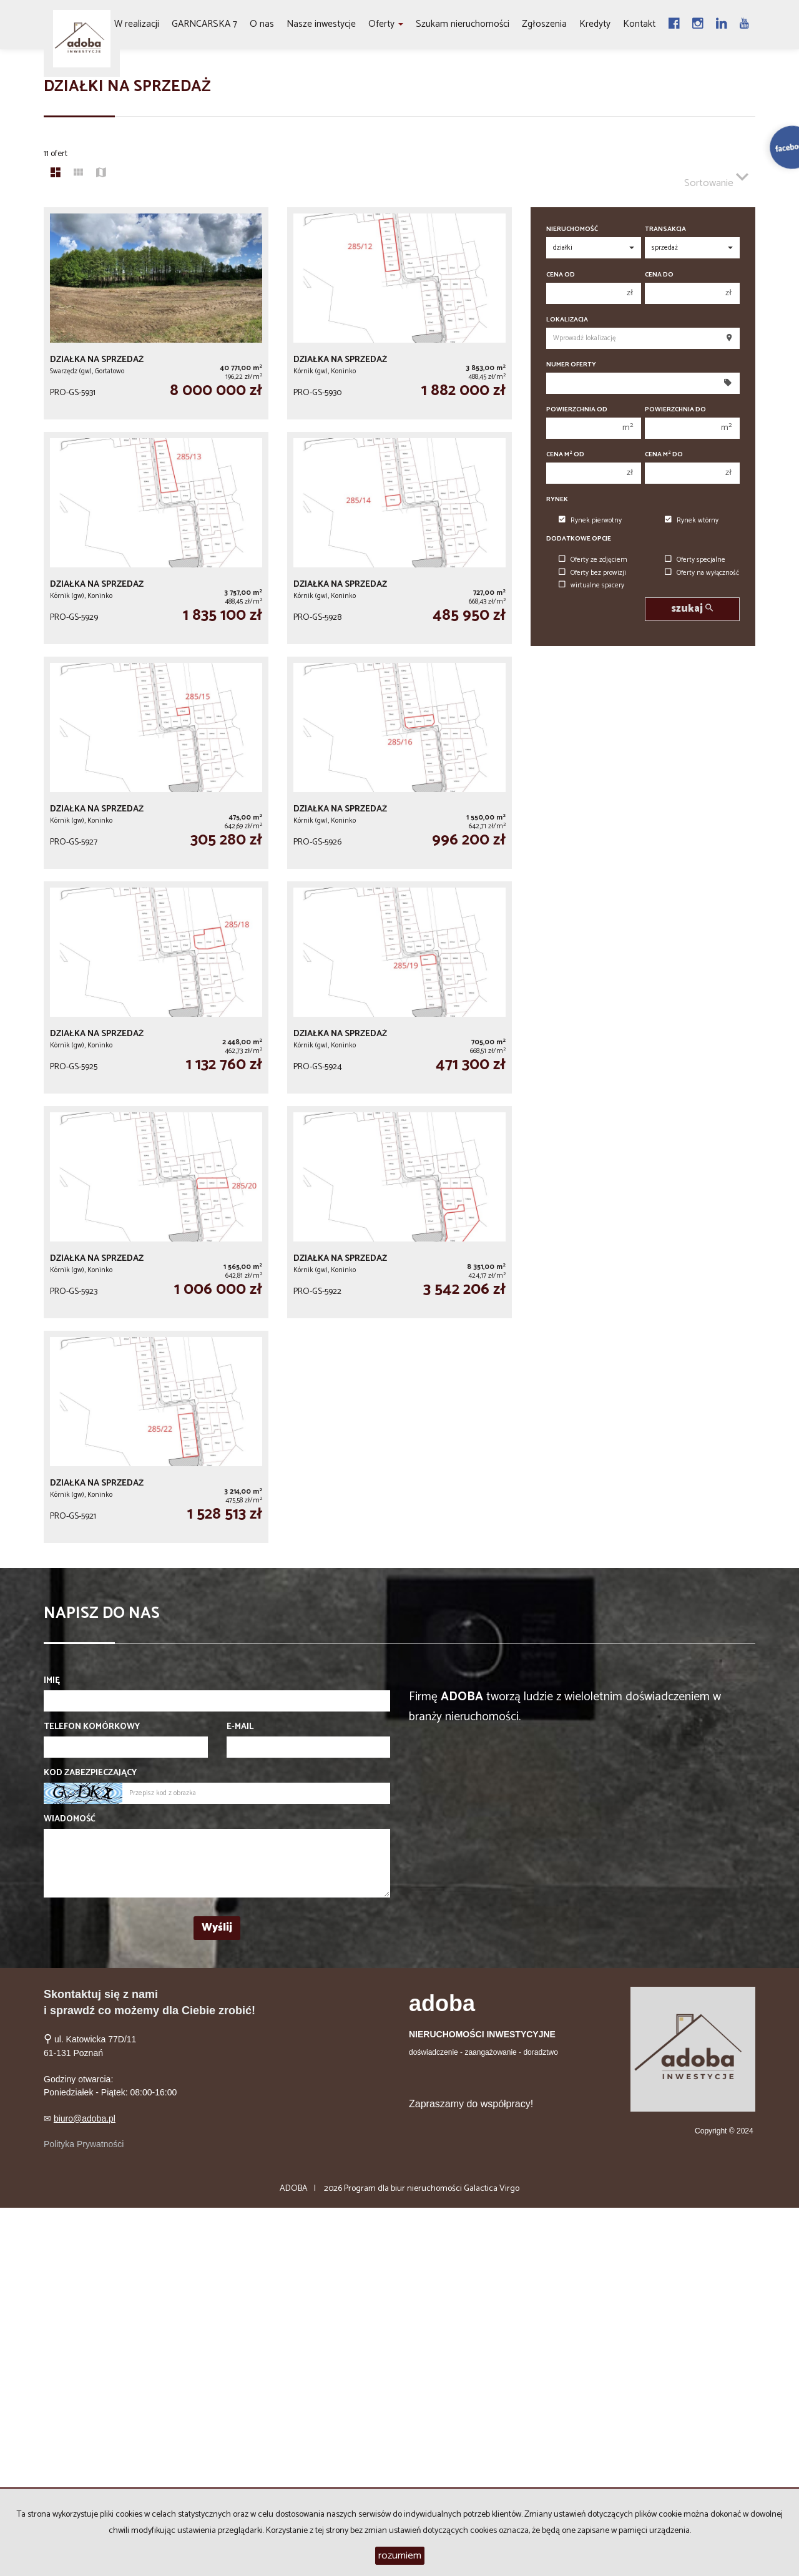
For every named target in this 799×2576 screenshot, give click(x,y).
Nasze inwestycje (321, 24)
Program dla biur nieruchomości (404, 2189)
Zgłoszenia (544, 24)
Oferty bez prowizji (592, 573)
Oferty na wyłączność (702, 573)
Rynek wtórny (691, 520)
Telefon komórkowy (92, 1727)
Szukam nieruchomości (462, 24)
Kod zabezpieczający (90, 1773)
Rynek (557, 499)
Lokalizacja (567, 320)
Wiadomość (70, 1819)
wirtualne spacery (591, 585)
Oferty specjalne (695, 560)
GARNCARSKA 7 (204, 24)
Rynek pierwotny (590, 520)
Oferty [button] (385, 24)
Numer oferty (571, 365)
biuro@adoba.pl (84, 2118)
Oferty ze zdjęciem (593, 560)
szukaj (692, 608)
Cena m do (664, 454)
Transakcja (665, 229)
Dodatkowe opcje (578, 539)
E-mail (240, 1727)
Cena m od (565, 454)
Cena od (560, 275)
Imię (52, 1681)
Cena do (659, 275)
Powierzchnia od (576, 409)
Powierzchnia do (675, 409)
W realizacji (136, 24)
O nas (262, 24)
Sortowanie (716, 178)
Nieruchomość (572, 229)
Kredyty (594, 24)
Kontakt (639, 24)
